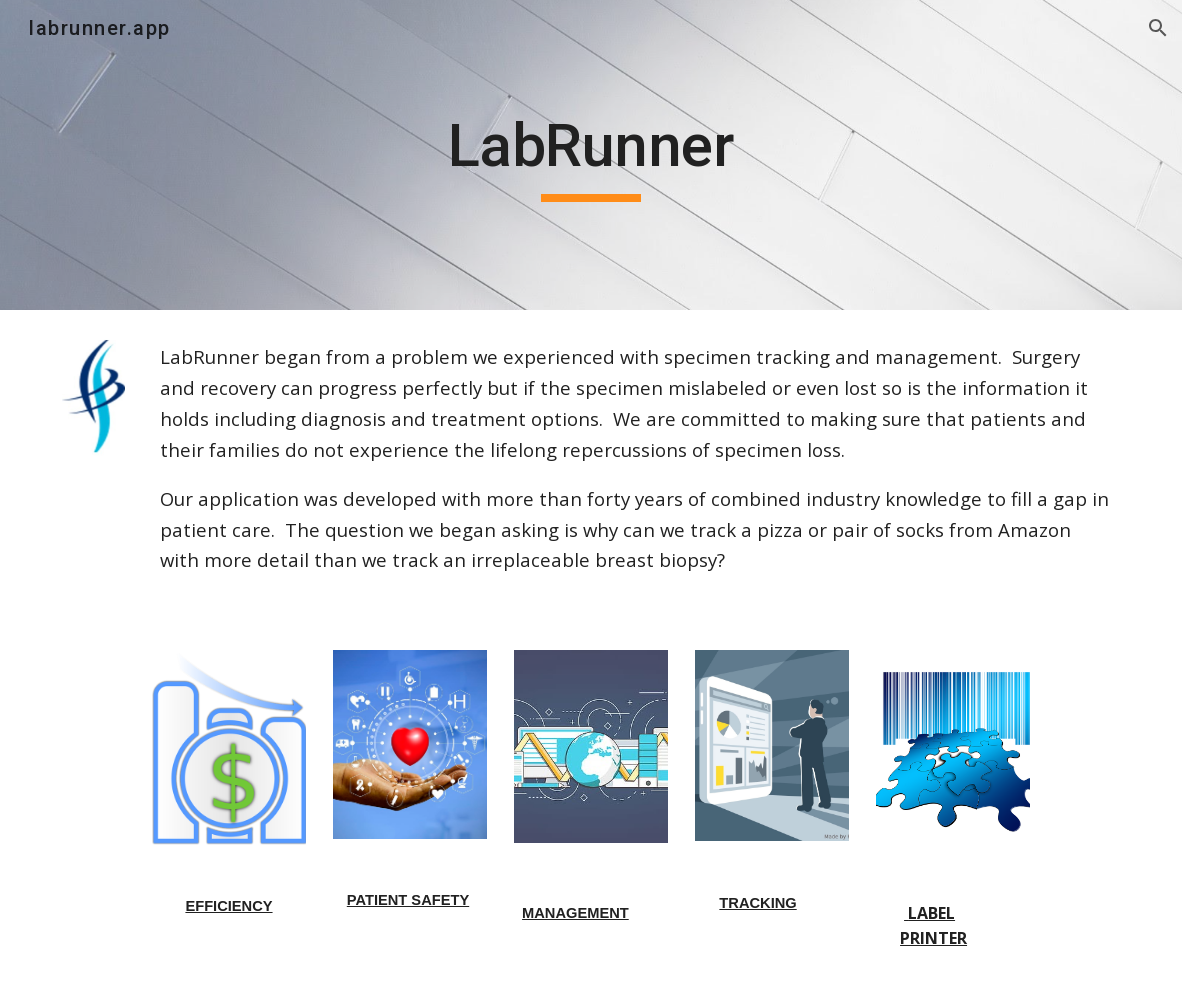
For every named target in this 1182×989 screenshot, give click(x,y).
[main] (591, 155)
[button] (1158, 28)
